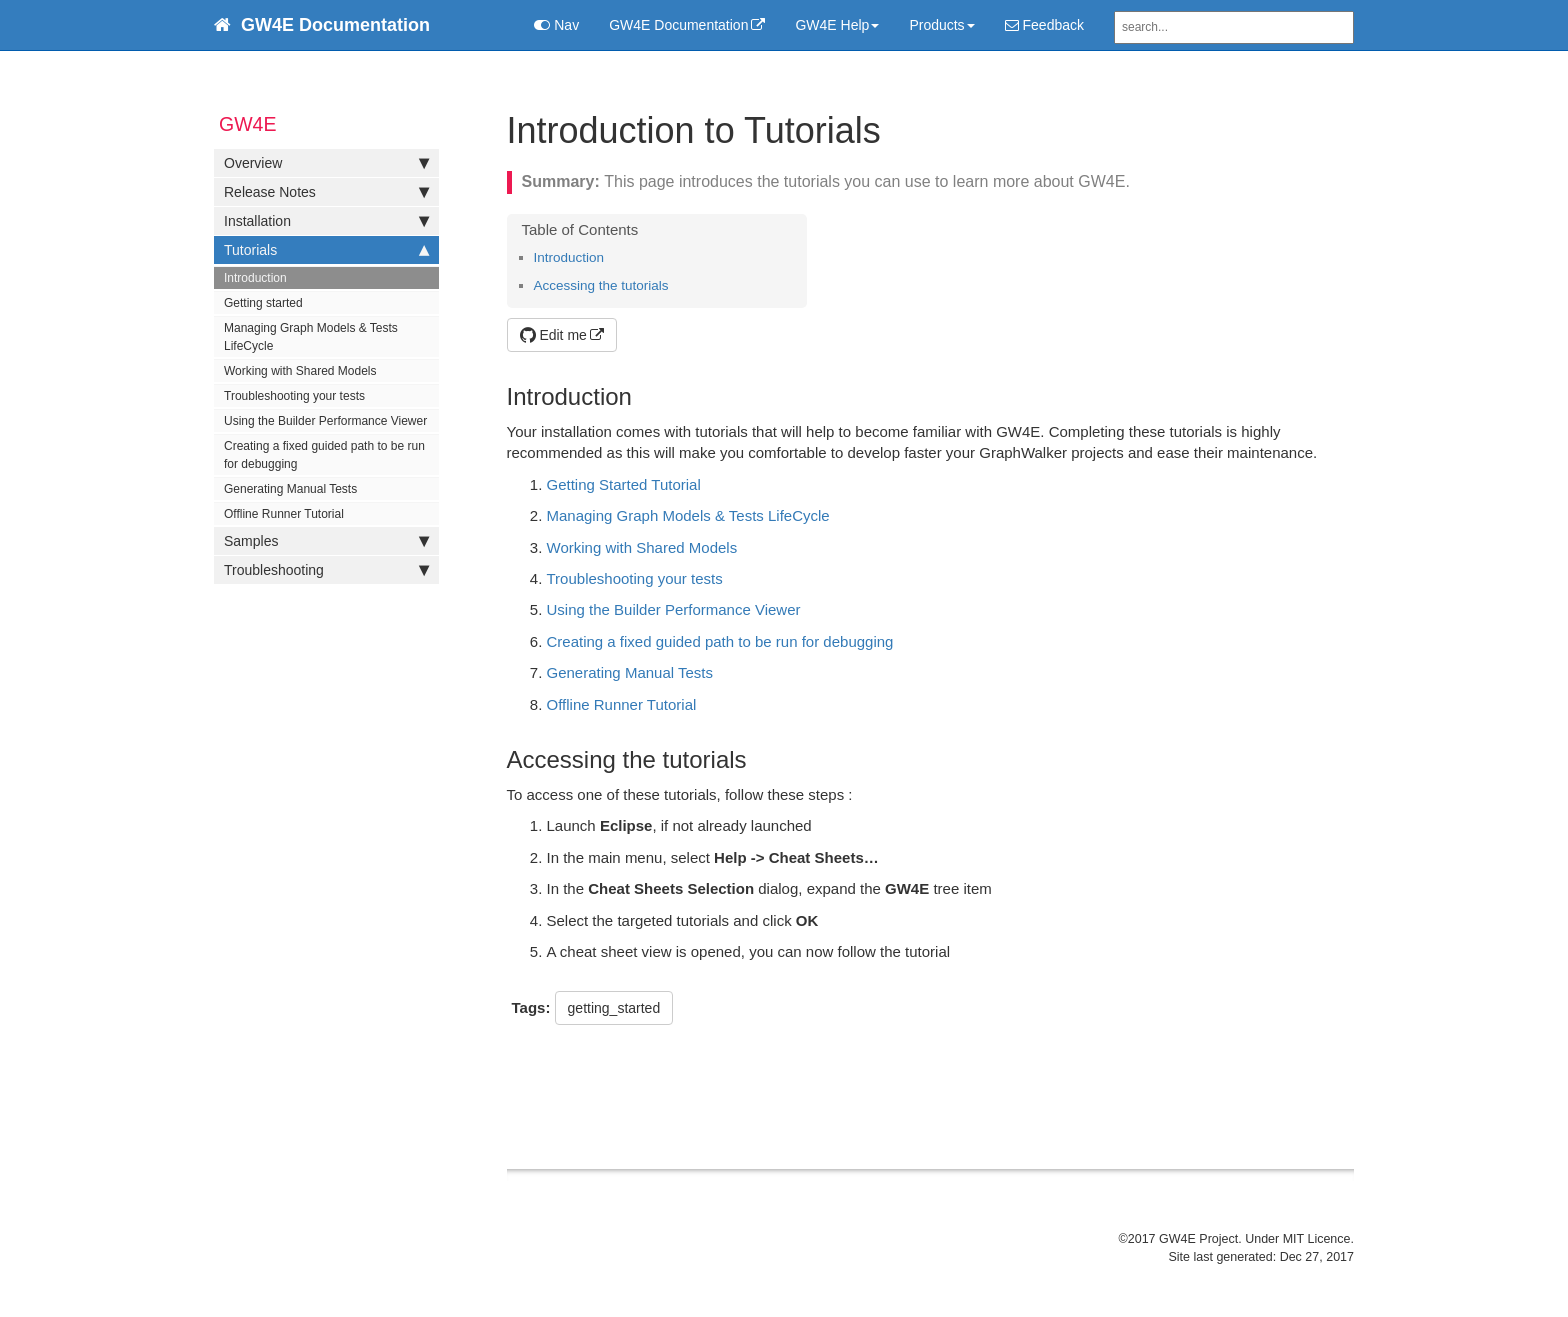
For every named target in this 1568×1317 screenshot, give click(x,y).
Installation (326, 221)
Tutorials (326, 250)
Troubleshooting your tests (294, 396)
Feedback (1044, 25)
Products (941, 25)
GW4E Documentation (678, 25)
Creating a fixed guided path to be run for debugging (324, 455)
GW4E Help (837, 25)
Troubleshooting (326, 570)
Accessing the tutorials (601, 285)
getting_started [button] (614, 1008)
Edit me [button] (553, 335)
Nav (556, 25)
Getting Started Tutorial (624, 484)
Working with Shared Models (300, 371)
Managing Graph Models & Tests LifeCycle (311, 337)
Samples (326, 541)
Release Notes (326, 192)
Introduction (255, 278)
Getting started (263, 303)
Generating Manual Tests (290, 489)
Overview (326, 163)
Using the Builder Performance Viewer (325, 421)
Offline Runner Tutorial (284, 514)
